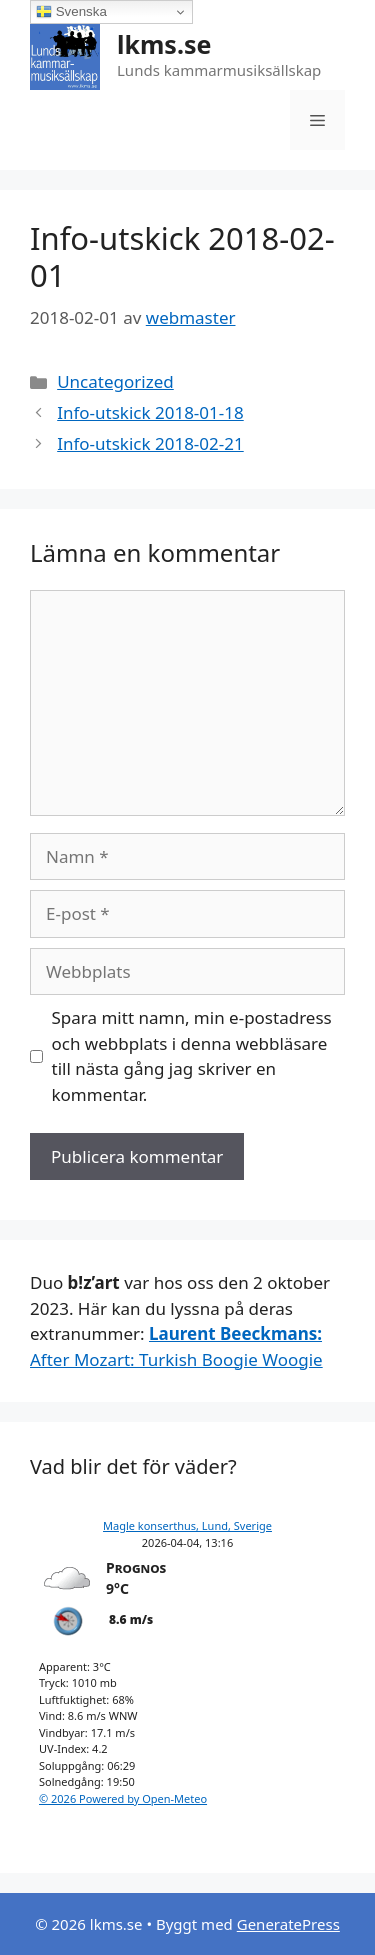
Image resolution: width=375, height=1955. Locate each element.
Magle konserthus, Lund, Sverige (187, 1525)
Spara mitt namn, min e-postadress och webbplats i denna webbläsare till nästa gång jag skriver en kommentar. (192, 1056)
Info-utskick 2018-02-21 (150, 443)
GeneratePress (288, 1924)
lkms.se (164, 44)
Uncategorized (115, 381)
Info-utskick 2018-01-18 (150, 412)
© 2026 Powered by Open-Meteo (123, 1798)
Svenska (71, 12)
